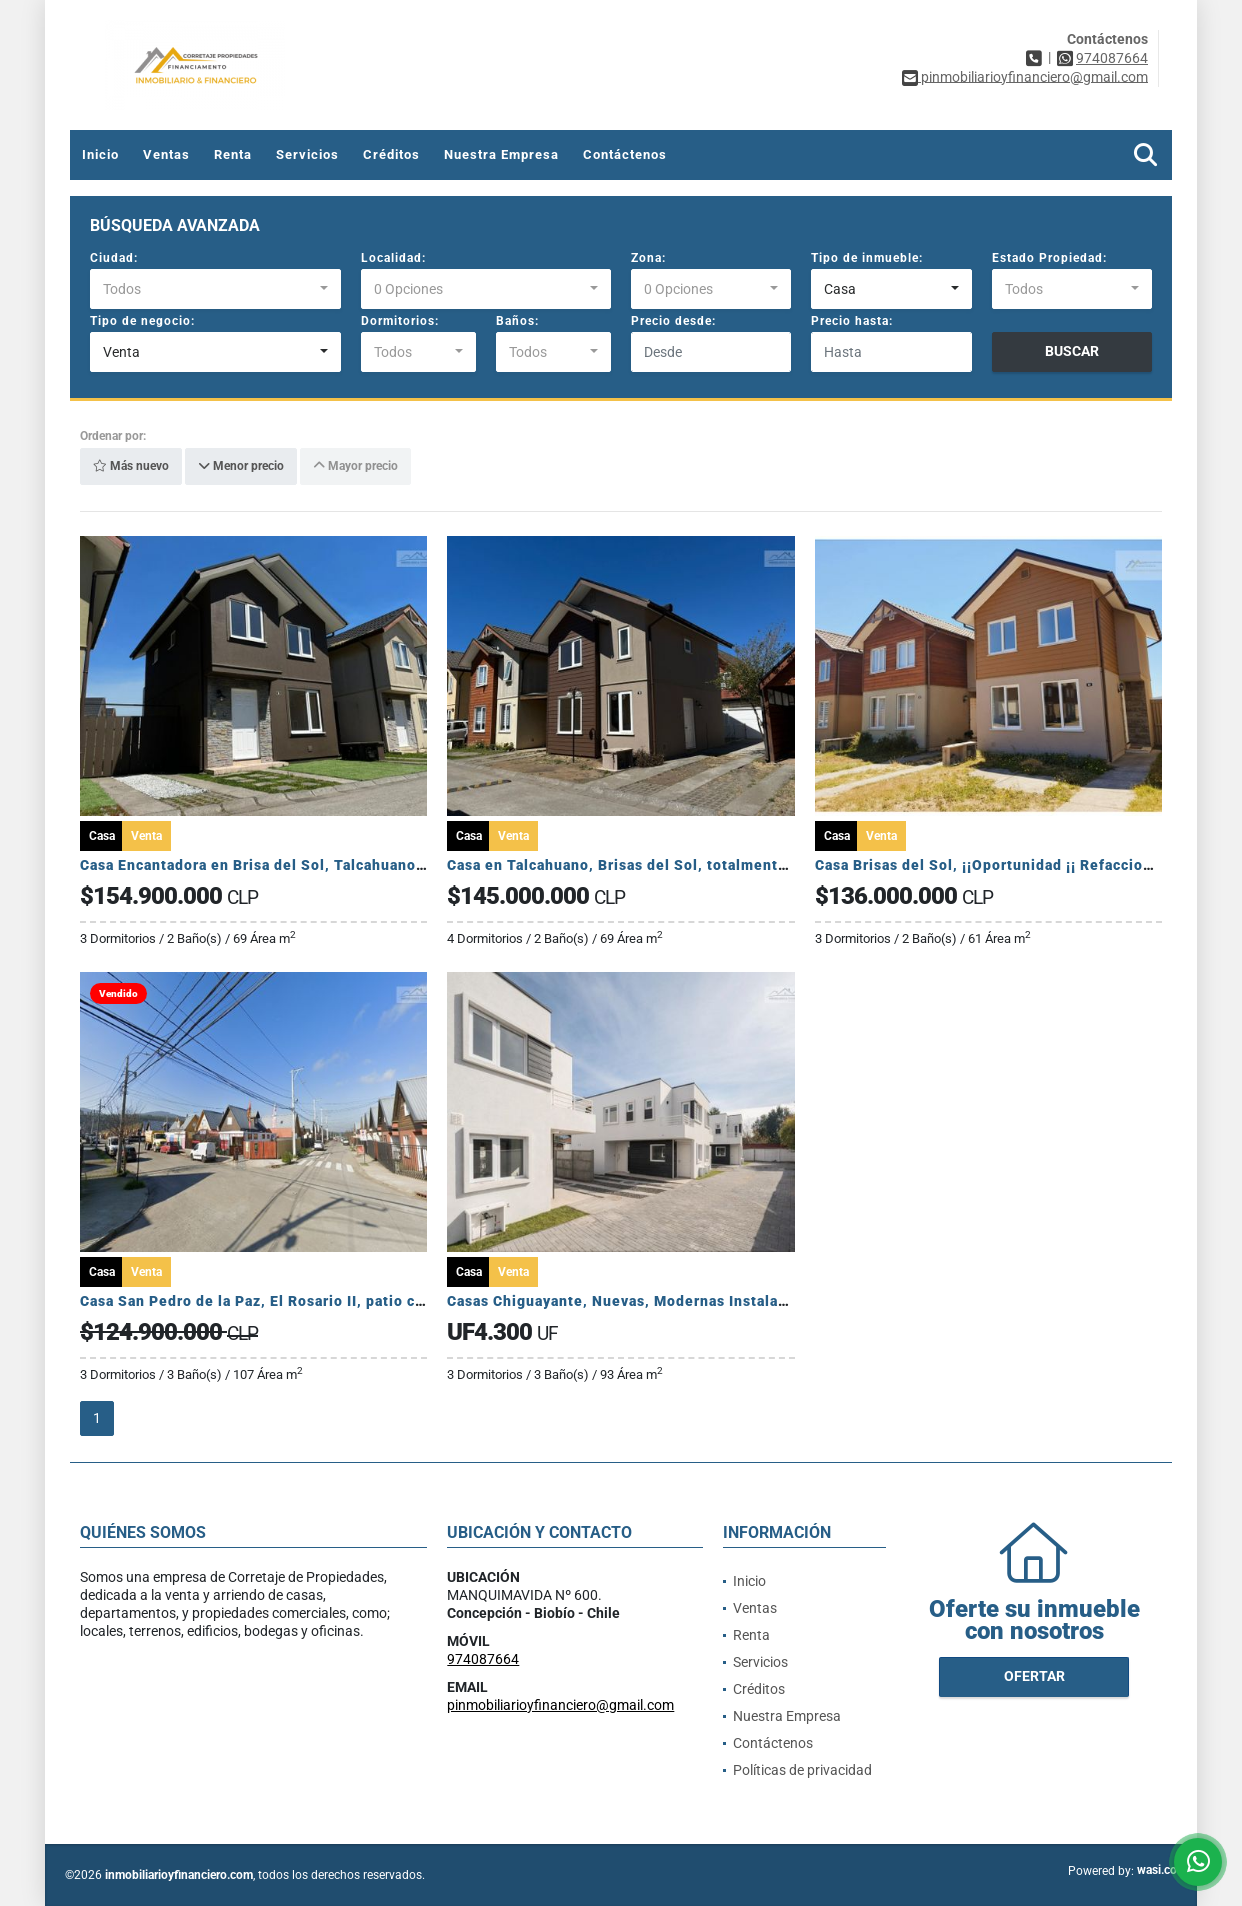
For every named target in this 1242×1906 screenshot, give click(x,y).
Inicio (100, 154)
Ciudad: (114, 258)
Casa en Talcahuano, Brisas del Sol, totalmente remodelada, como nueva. (711, 865)
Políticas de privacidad (802, 1770)
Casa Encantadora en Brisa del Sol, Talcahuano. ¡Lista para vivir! (311, 865)
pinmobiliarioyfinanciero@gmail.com (560, 1705)
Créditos (391, 154)
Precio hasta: (852, 321)
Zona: (648, 258)
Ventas (166, 154)
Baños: (517, 321)
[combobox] (215, 289)
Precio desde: (673, 321)
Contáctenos (625, 154)
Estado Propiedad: (1049, 258)
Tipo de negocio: (142, 321)
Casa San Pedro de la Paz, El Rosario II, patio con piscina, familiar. (319, 1301)
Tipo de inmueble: (867, 258)
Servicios (307, 154)
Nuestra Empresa (501, 154)
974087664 (1112, 58)
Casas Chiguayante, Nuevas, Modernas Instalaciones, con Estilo (677, 1301)
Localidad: (393, 258)
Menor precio (241, 467)
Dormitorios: (400, 321)
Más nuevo (131, 467)
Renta (233, 154)
